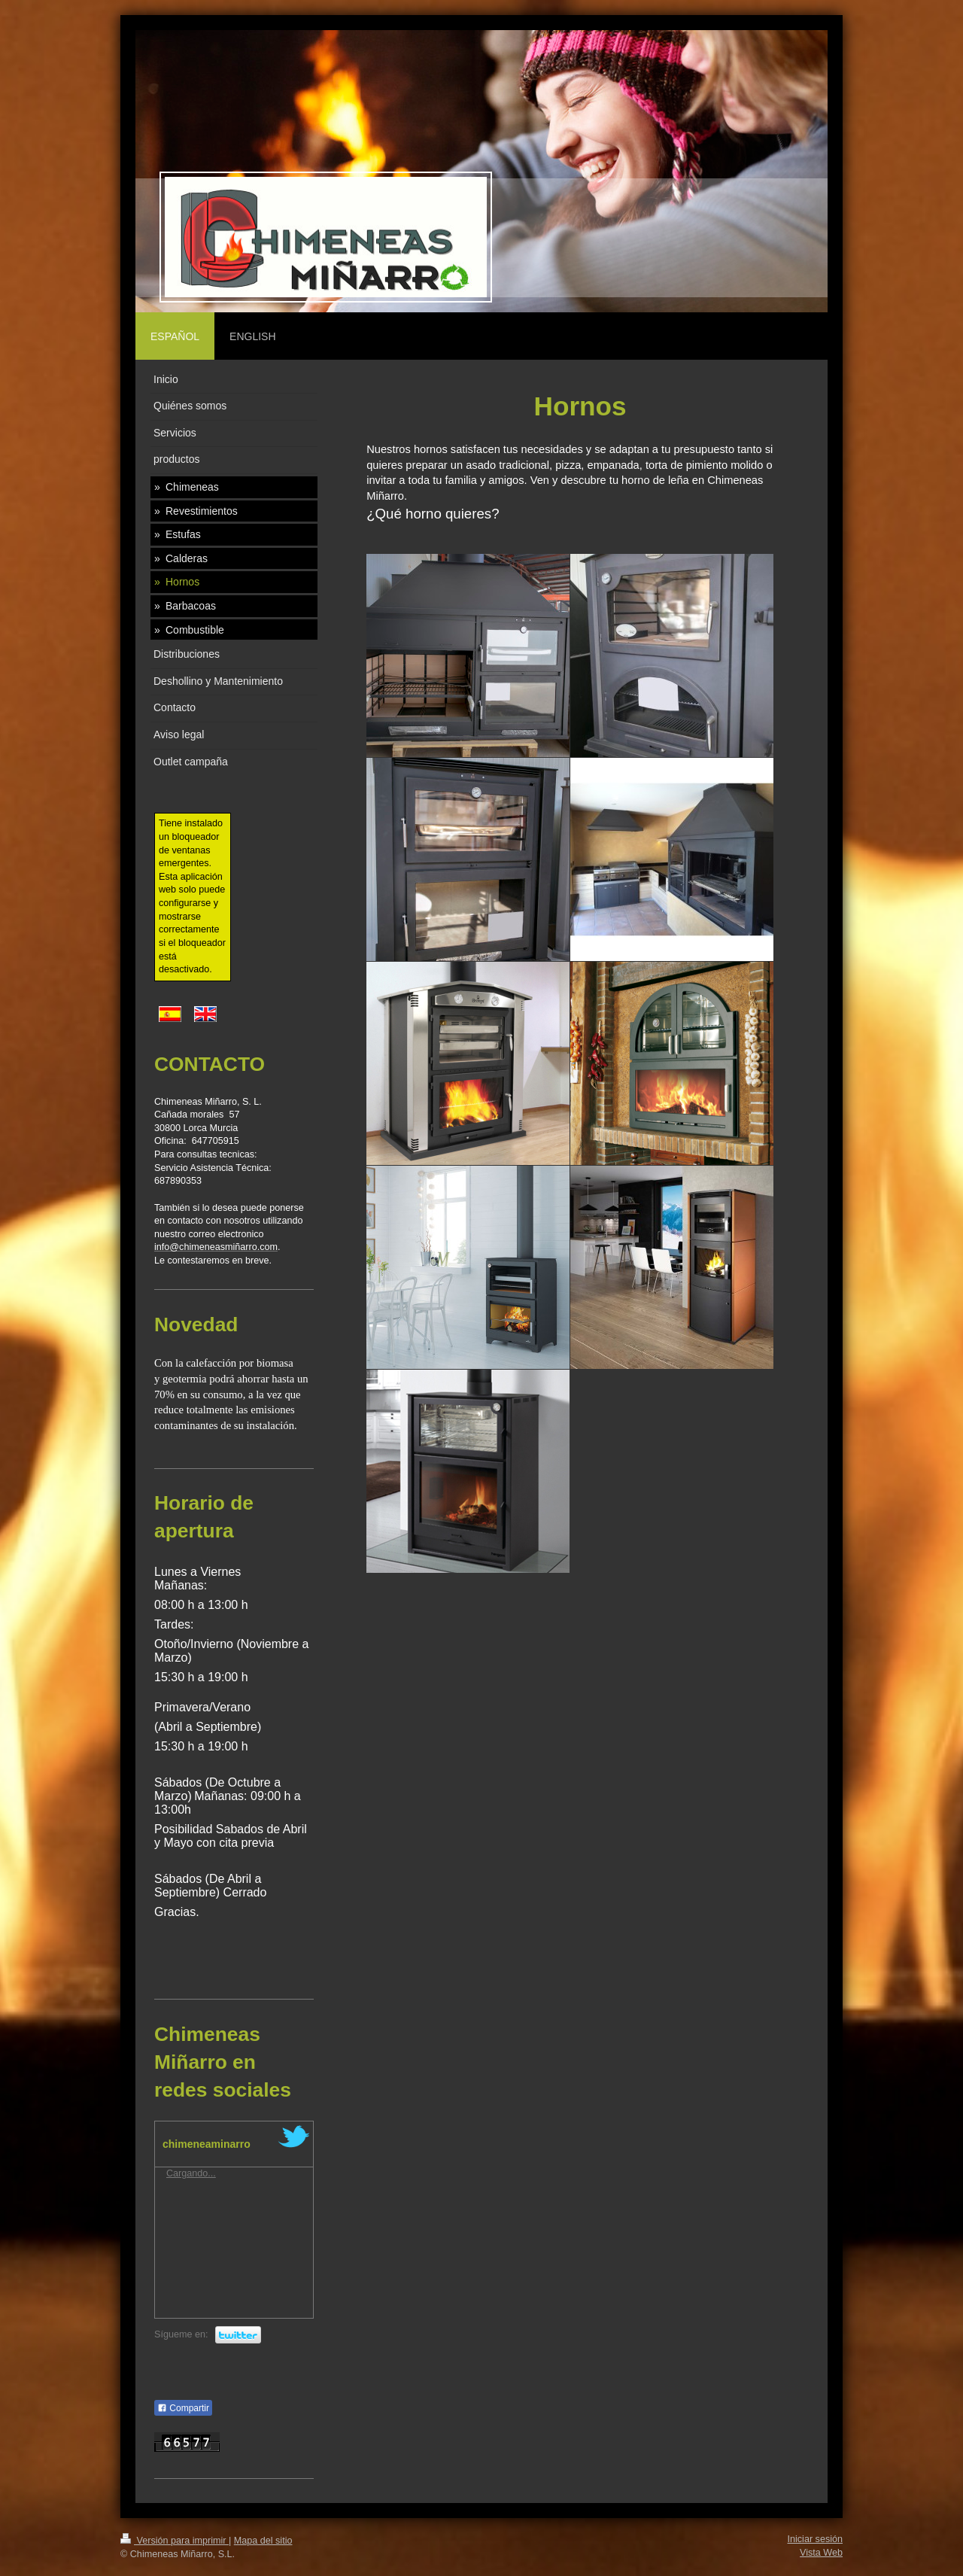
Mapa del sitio (263, 2540)
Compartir (183, 2408)
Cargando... (191, 2173)
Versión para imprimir (174, 2540)
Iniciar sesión (815, 2539)
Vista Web (821, 2552)
